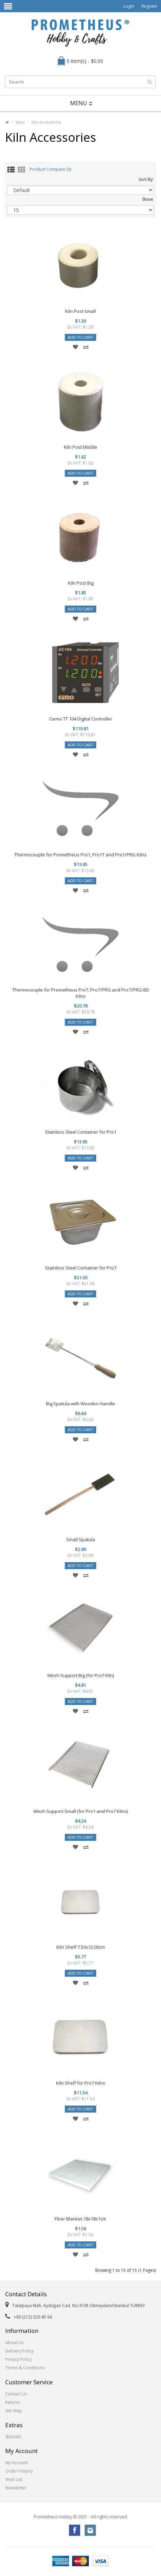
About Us (14, 2343)
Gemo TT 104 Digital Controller (80, 719)
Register (149, 6)
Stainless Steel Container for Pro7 (80, 1268)
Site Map (13, 2411)
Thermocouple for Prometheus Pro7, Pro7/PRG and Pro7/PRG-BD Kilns (80, 993)
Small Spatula (80, 1539)
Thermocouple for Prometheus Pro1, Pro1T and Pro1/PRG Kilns (80, 854)
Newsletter (15, 2488)
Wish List (13, 2479)
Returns (12, 2402)
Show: (148, 199)
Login (128, 6)
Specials (13, 2436)
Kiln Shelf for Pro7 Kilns (80, 2083)
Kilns (20, 122)
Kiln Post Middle (80, 447)
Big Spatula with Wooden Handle (80, 1403)
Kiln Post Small (80, 311)
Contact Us (16, 2394)
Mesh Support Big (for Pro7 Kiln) (80, 1675)
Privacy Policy (18, 2359)
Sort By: (146, 179)
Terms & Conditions (25, 2368)
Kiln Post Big (80, 583)
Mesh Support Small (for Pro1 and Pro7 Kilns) (80, 1811)
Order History (19, 2471)
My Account (16, 2463)
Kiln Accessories (46, 122)
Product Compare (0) (50, 170)
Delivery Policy (19, 2351)
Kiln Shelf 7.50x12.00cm (80, 1947)
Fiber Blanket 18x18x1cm (80, 2219)
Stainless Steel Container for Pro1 (80, 1132)
